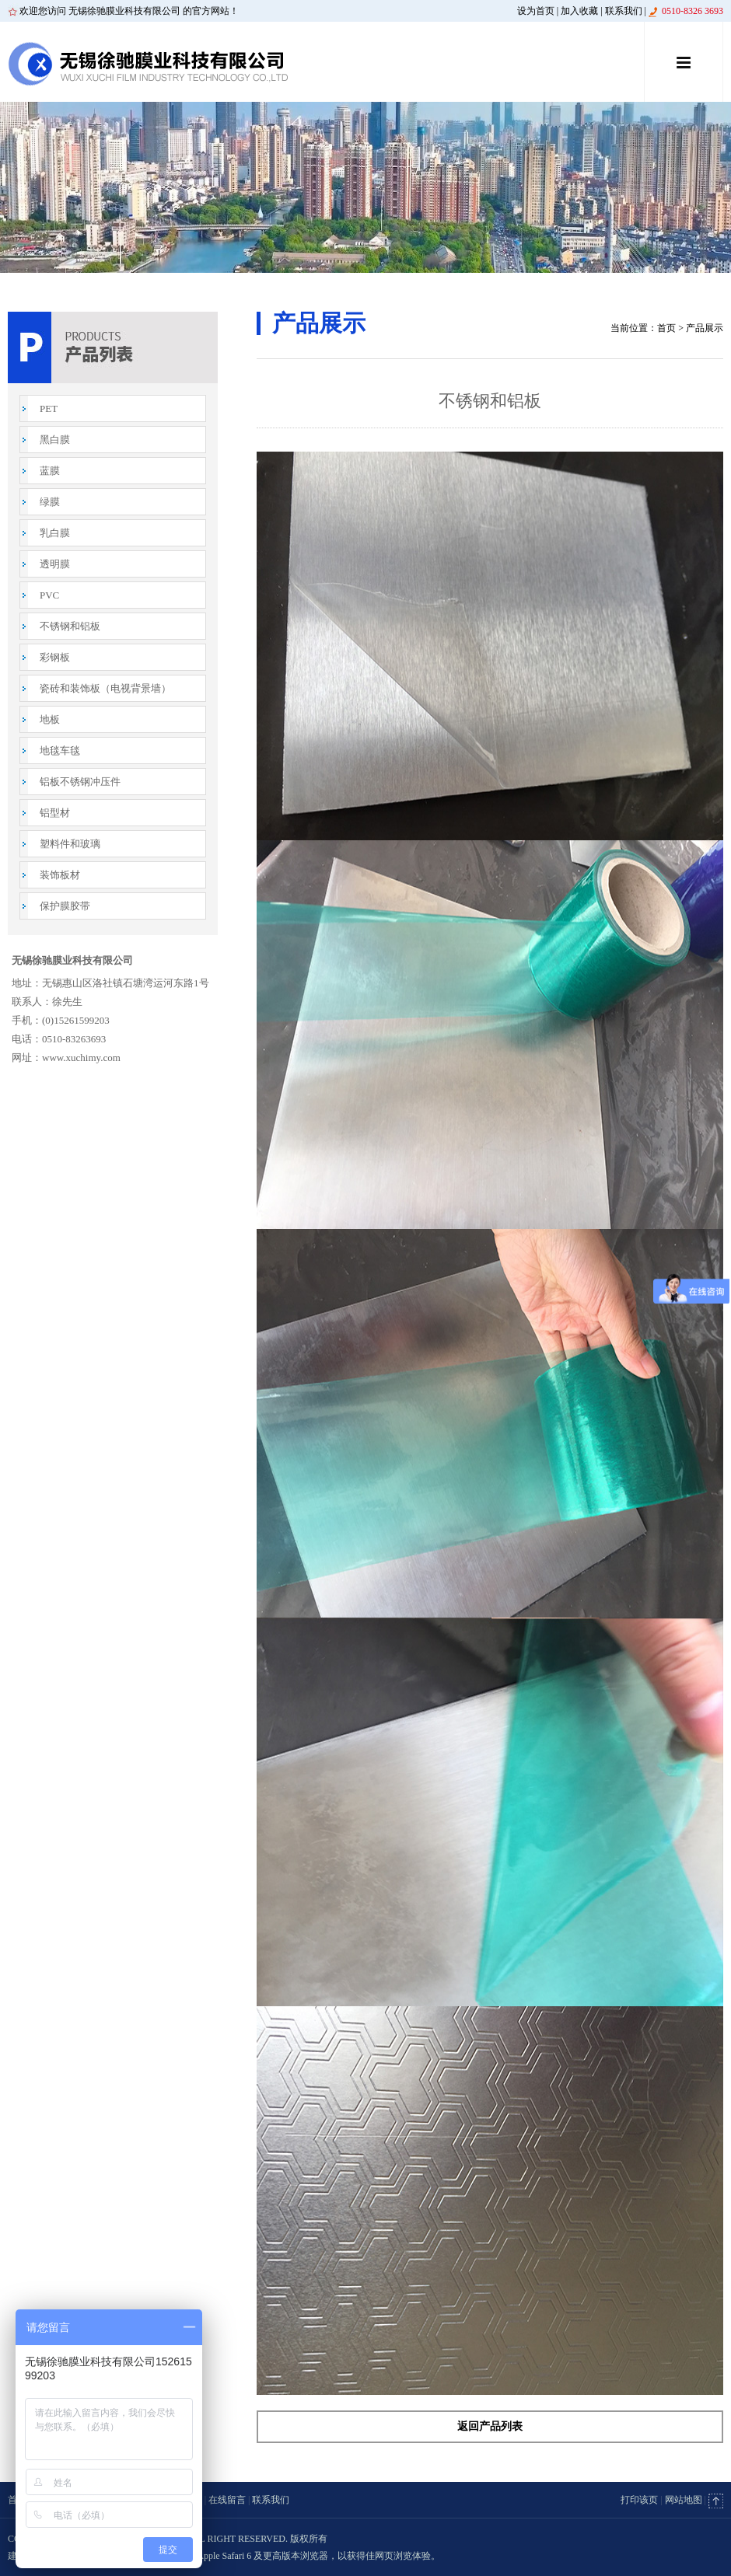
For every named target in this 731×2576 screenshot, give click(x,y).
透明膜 (55, 564)
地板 (50, 719)
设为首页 (535, 10)
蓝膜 (50, 470)
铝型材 (55, 813)
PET (49, 408)
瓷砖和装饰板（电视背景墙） (105, 688)
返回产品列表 (490, 2426)
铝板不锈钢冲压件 (80, 781)
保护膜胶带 (65, 906)
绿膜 (50, 502)
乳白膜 (55, 533)
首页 (666, 328)
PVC (49, 595)
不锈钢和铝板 (70, 626)
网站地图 (683, 2499)
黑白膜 (55, 439)
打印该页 (639, 2499)
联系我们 (623, 10)
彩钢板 (55, 657)
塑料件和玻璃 (70, 844)
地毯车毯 (60, 750)
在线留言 (227, 2499)
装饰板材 (60, 875)
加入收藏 (579, 10)
